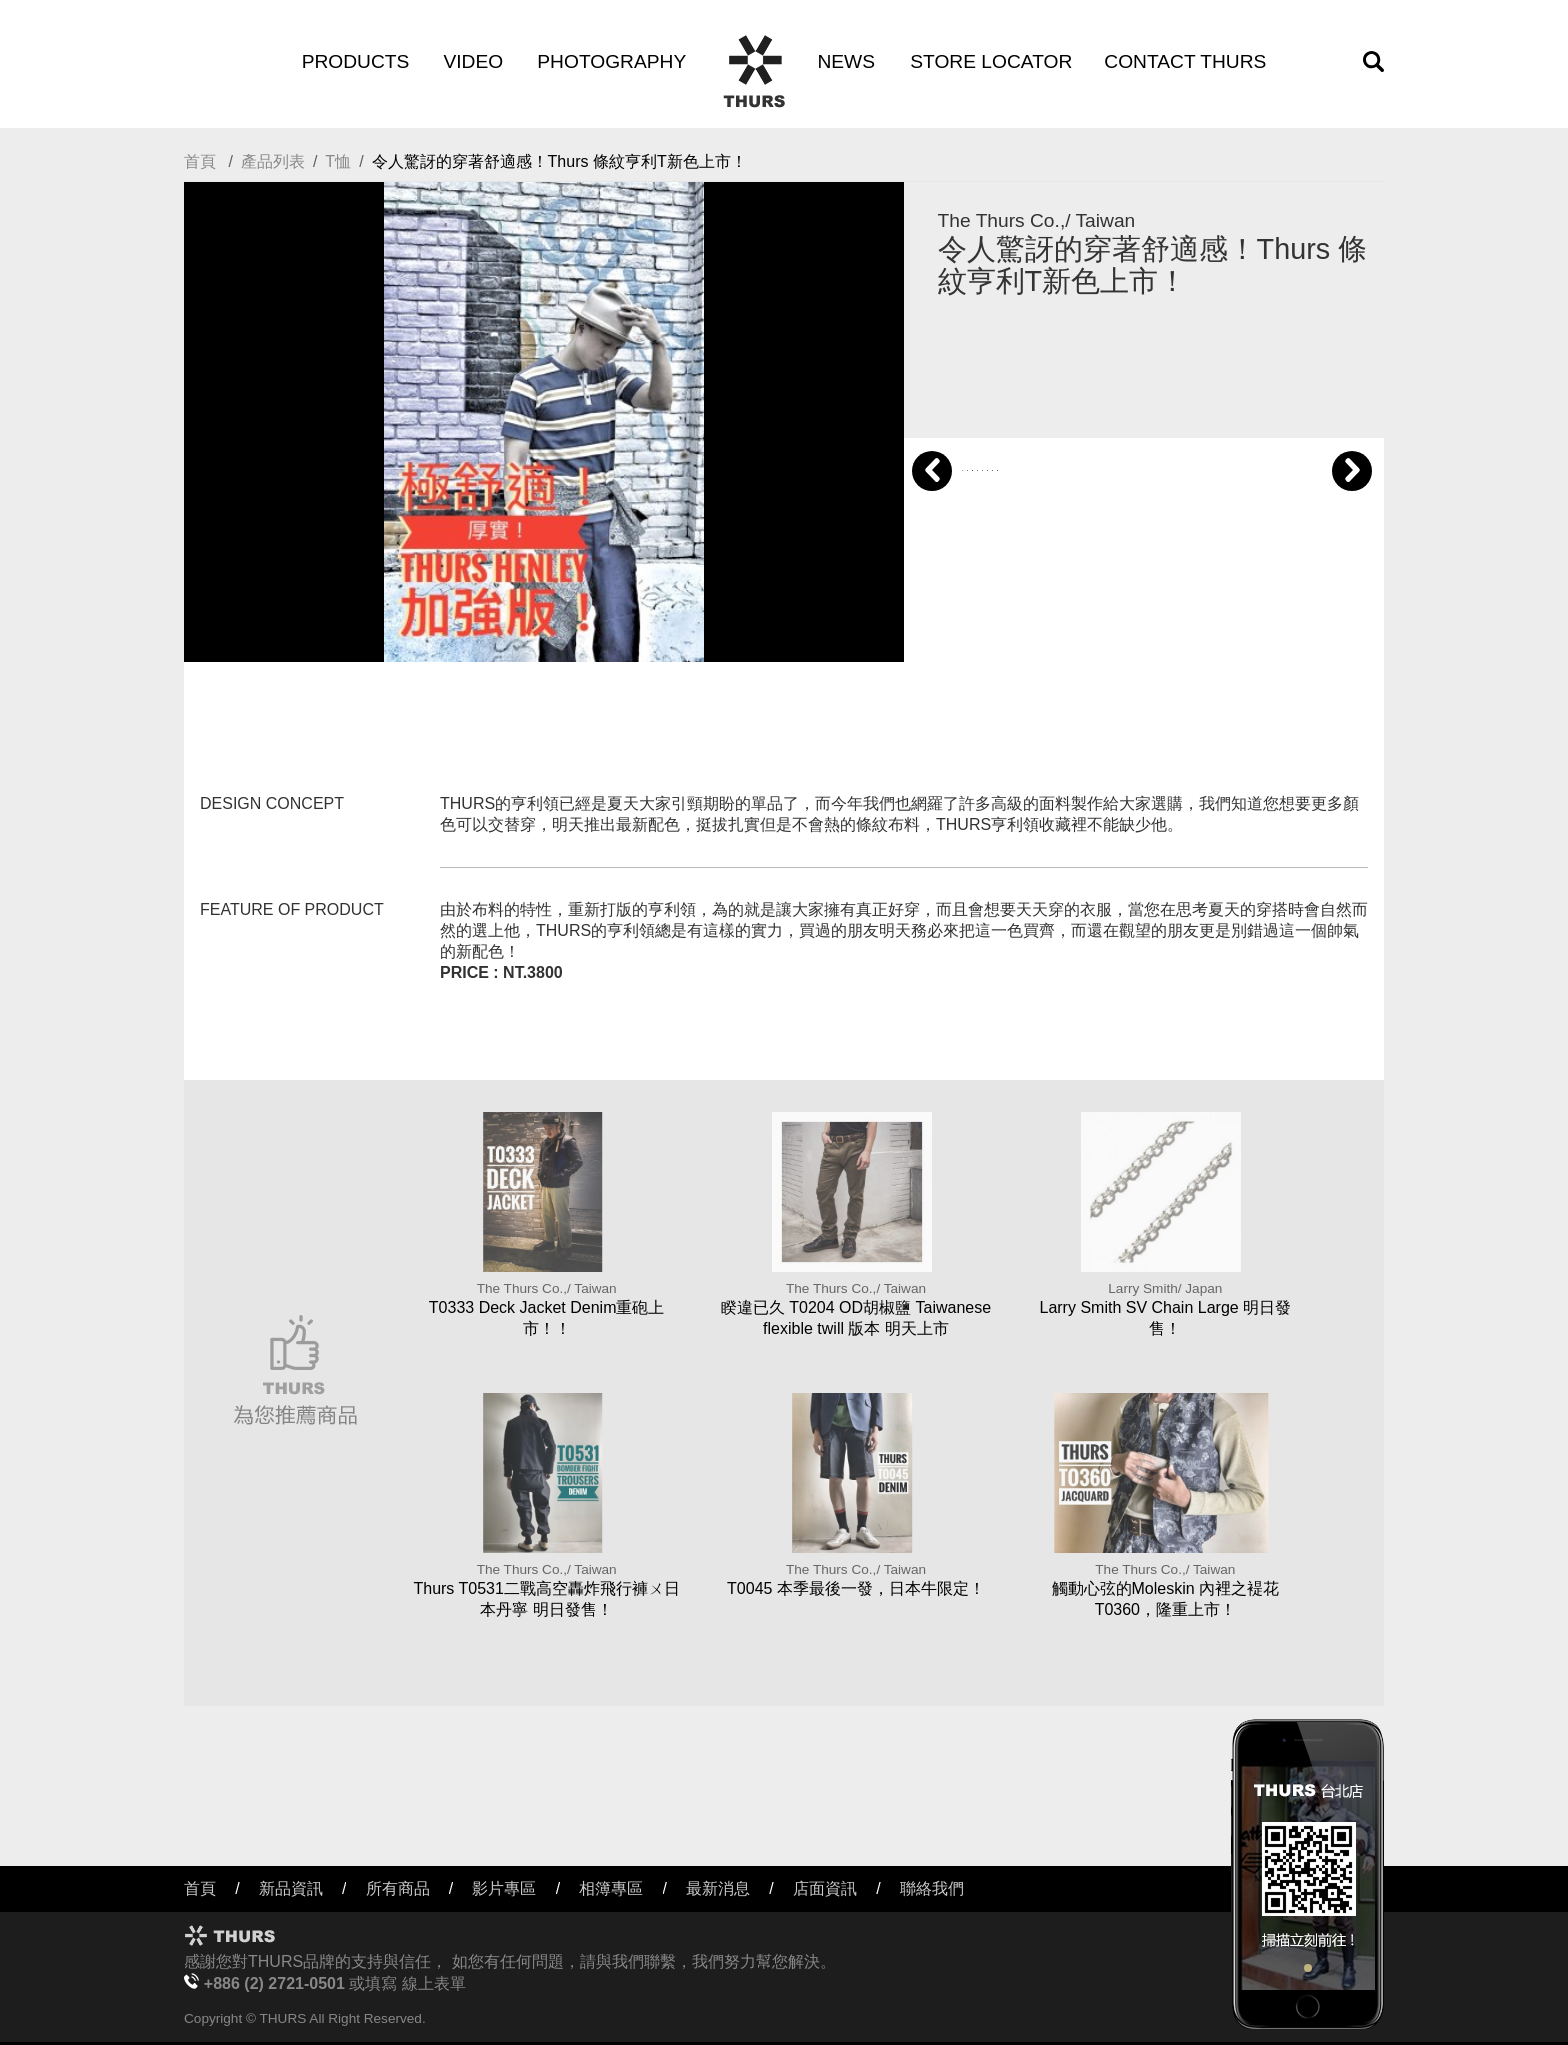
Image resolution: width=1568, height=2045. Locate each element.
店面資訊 (825, 1888)
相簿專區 (611, 1888)
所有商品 (398, 1888)
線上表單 (434, 1983)
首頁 (200, 161)
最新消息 (718, 1888)
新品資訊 (291, 1888)
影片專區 (504, 1888)
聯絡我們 (932, 1888)
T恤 (338, 161)
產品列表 (273, 161)
